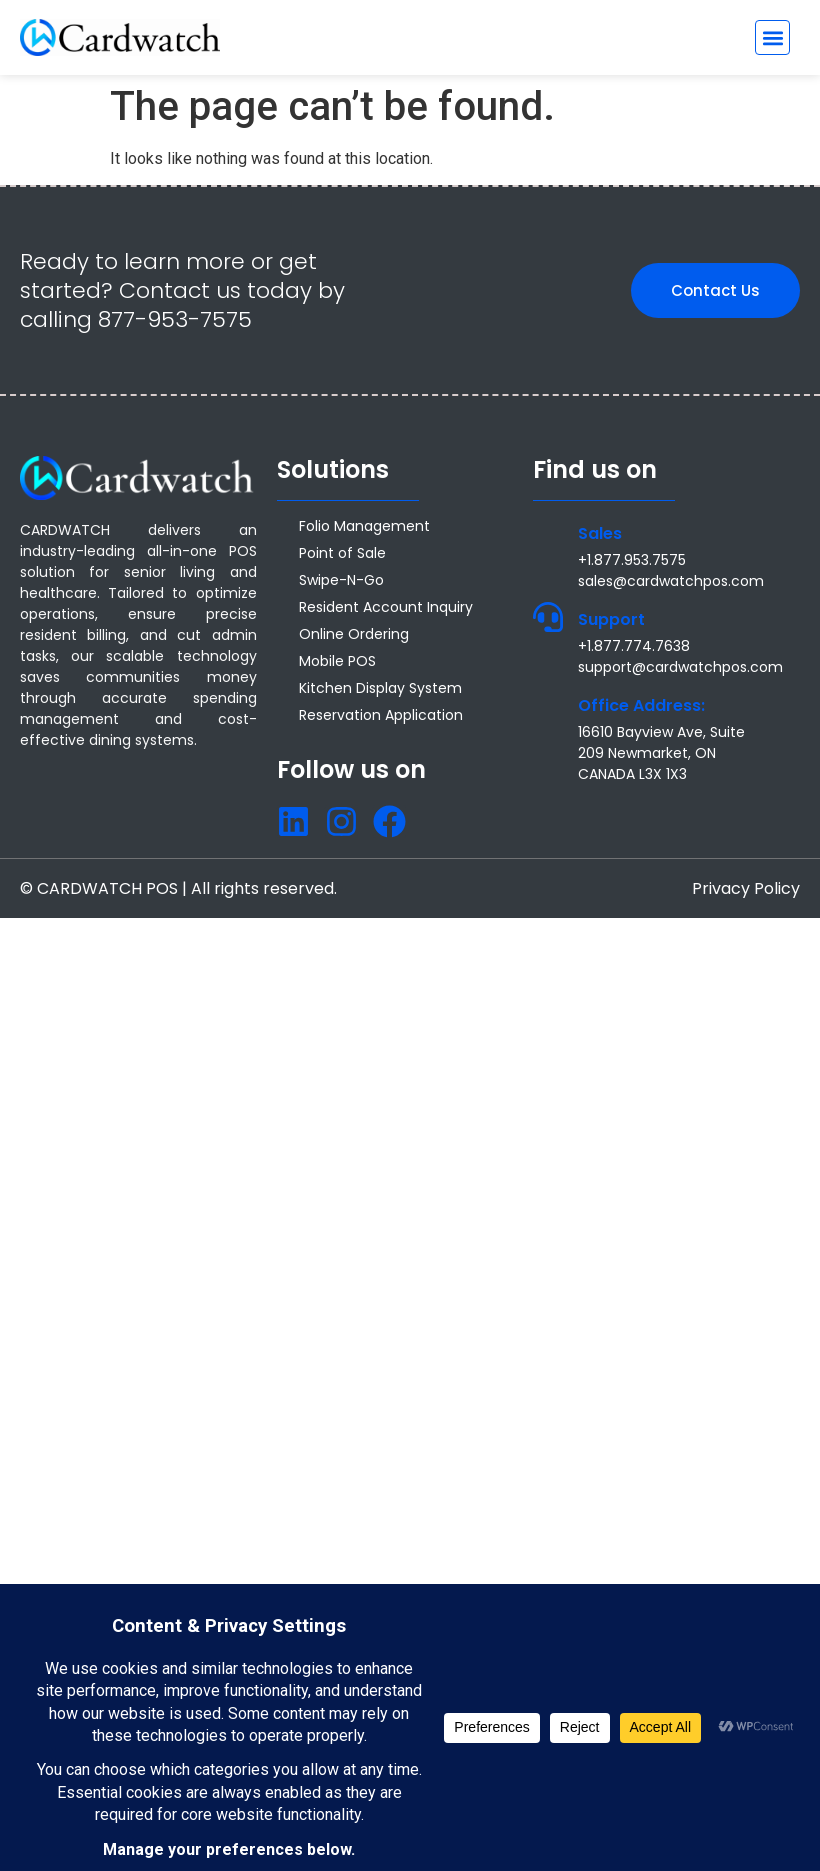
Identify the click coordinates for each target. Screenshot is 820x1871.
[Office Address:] (548, 703)
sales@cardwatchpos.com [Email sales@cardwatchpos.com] (671, 581)
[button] (772, 37)
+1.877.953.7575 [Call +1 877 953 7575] (632, 560)
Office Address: (641, 705)
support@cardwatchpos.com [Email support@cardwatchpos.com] (680, 667)
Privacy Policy (746, 888)
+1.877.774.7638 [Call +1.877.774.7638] (634, 646)
